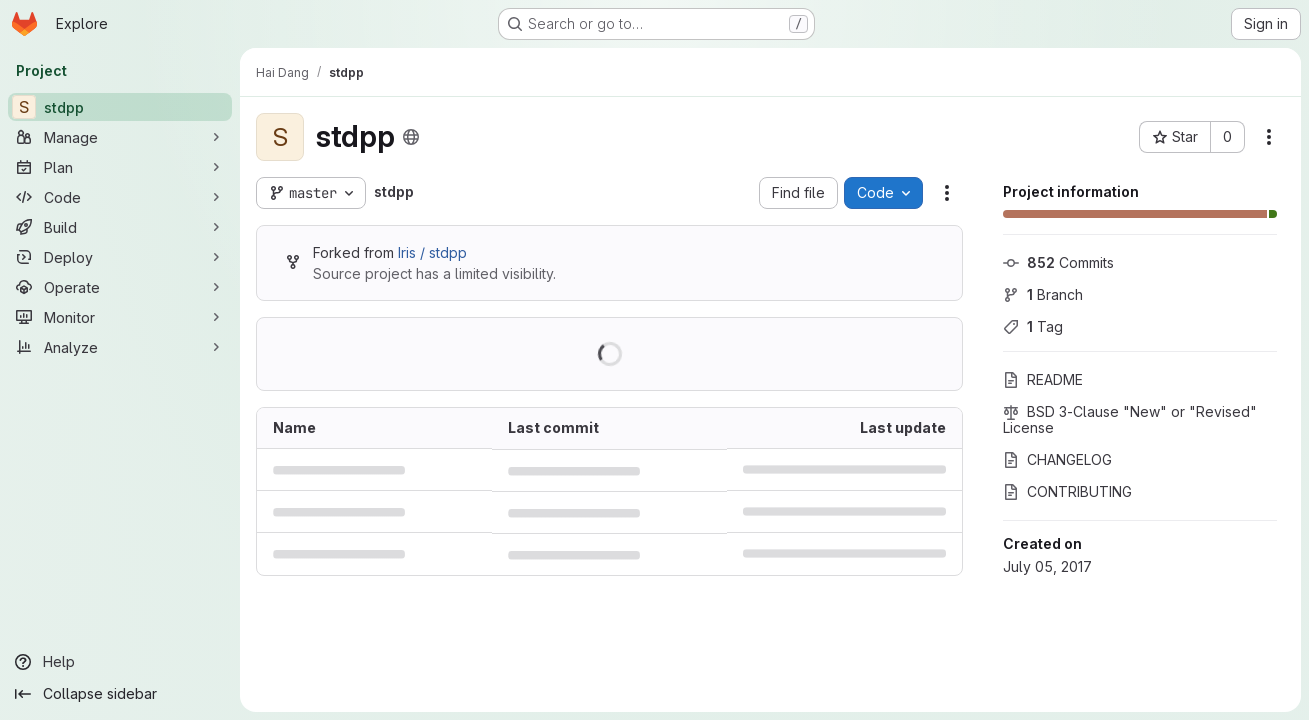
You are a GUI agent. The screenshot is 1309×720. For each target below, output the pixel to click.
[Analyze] (120, 347)
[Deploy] (120, 257)
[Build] (120, 227)
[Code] (120, 197)
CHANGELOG (1057, 459)
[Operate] (120, 287)
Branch (1043, 294)
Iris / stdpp (432, 252)
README (1043, 379)
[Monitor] (120, 317)
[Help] (120, 662)
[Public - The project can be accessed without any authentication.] (411, 137)
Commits (1058, 262)
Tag (1033, 326)
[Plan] (120, 167)
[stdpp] (120, 107)
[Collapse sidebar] (120, 694)
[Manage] (120, 137)
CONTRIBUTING (1067, 491)
